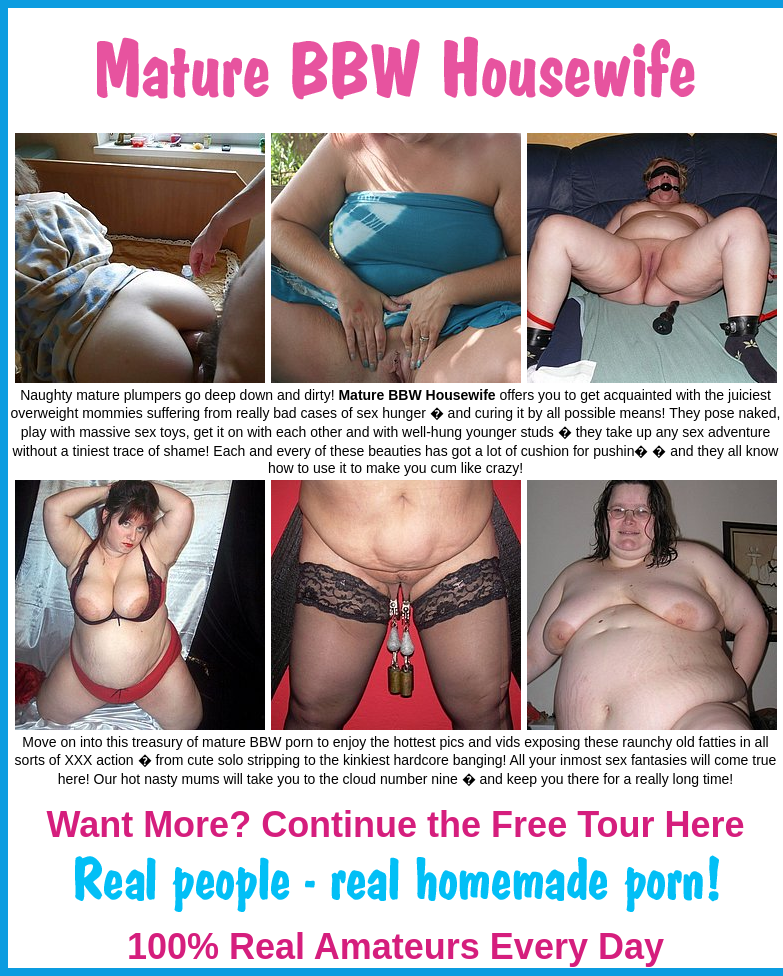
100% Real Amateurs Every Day (395, 946)
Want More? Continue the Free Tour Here (395, 824)
